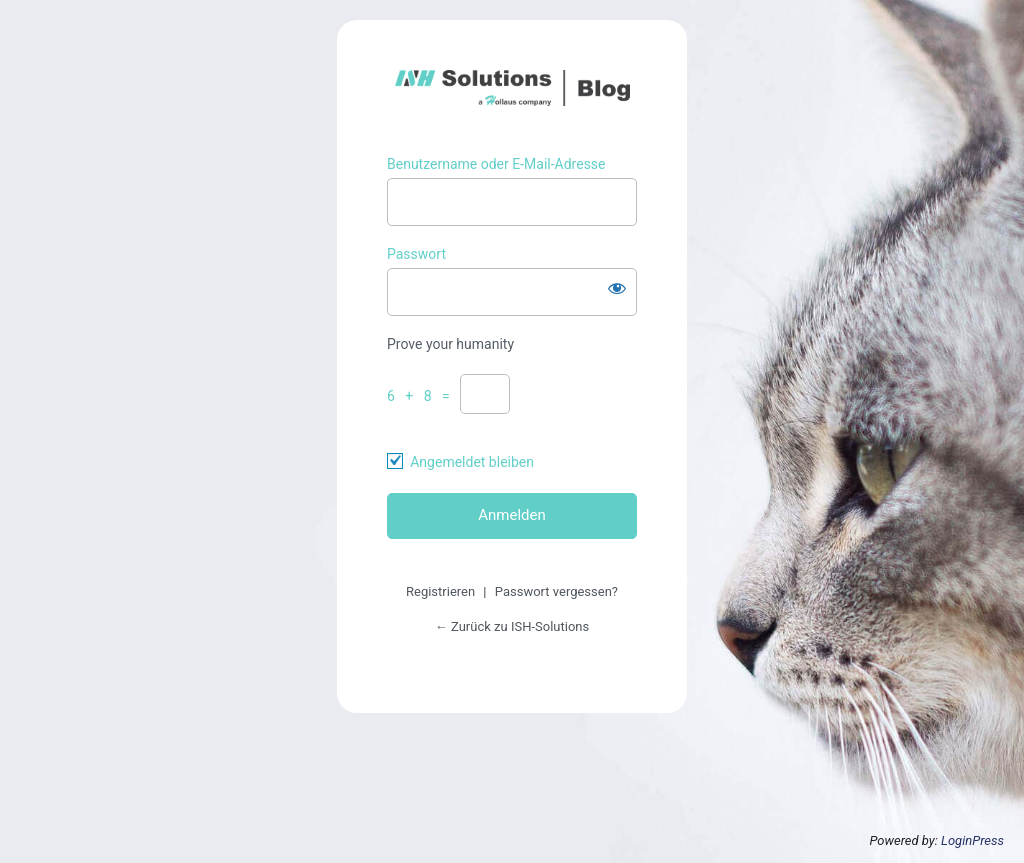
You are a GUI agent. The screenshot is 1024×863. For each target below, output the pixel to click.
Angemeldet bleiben (472, 462)
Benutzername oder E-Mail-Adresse (496, 164)
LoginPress (972, 840)
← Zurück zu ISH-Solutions (512, 626)
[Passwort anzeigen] (617, 288)
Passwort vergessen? (556, 591)
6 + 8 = (422, 396)
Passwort (416, 254)
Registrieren (440, 591)
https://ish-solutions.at (512, 88)
